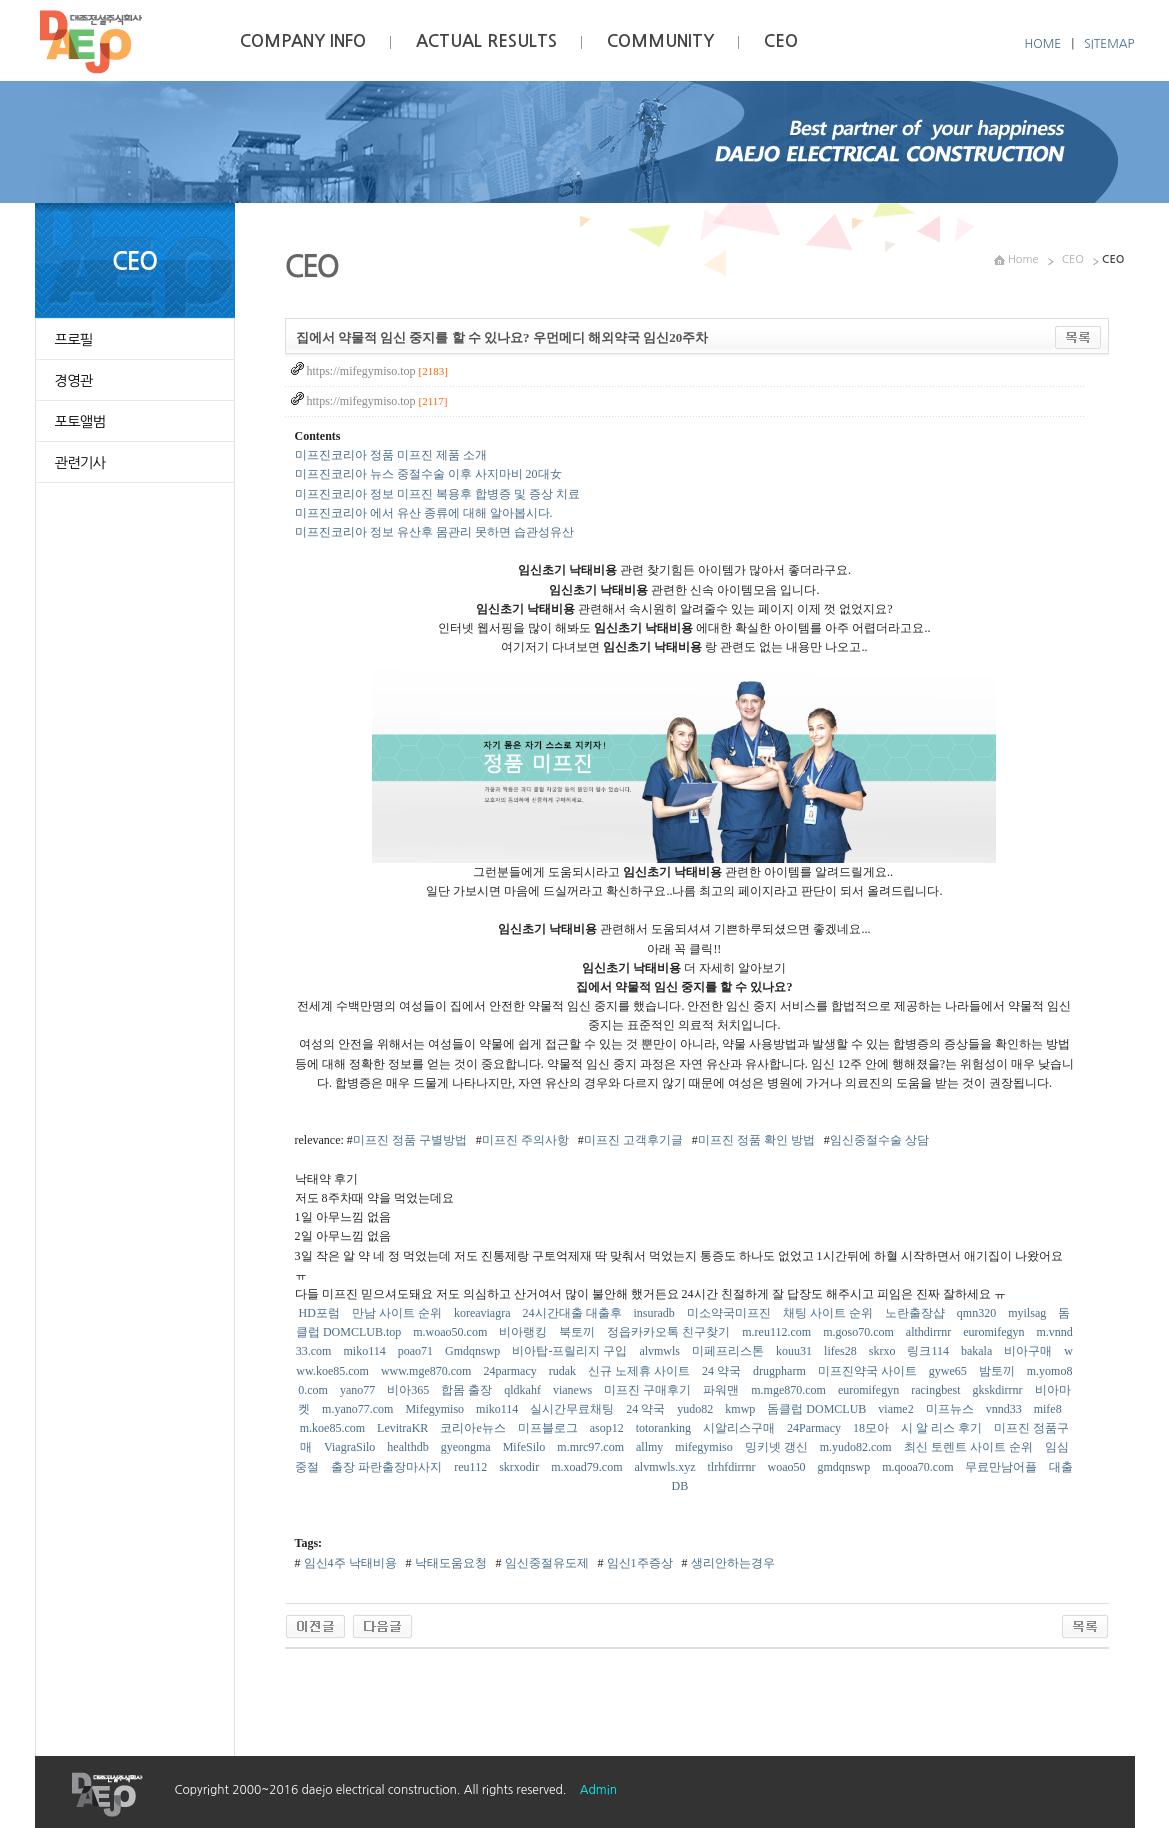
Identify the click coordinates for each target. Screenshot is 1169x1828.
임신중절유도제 (545, 1563)
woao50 (787, 1467)
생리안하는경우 (731, 1563)
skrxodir (520, 1467)
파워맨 (722, 1390)
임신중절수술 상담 (879, 1140)
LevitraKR (404, 1428)
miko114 (365, 1351)
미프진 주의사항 (525, 1140)
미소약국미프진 (730, 1313)
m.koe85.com (334, 1428)
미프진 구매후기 (649, 1390)
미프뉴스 (951, 1409)
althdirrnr (930, 1332)
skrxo (884, 1351)
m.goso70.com (860, 1332)
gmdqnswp (845, 1467)
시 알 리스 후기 (943, 1428)
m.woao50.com (451, 1332)
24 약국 (723, 1371)
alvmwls (661, 1351)
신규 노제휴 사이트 (640, 1371)
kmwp (741, 1409)
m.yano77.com (359, 1409)
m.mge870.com (790, 1390)
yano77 (359, 1390)
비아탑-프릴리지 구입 (571, 1351)
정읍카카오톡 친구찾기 (670, 1332)
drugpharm (781, 1371)
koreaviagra (484, 1313)
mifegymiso (705, 1447)
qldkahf (524, 1390)
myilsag (1028, 1313)
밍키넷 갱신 (778, 1447)
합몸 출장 (468, 1390)
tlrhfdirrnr (732, 1467)
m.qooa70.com (919, 1467)
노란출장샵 (916, 1313)
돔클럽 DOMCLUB (818, 1409)
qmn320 (978, 1313)
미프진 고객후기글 (633, 1140)
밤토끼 (998, 1371)
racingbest (937, 1390)
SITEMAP (1109, 44)
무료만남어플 (1002, 1467)
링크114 (929, 1351)
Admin (598, 1790)
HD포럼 (321, 1313)
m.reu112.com (778, 1332)
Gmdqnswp (474, 1351)
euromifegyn (995, 1332)
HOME (1043, 44)
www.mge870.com (428, 1371)
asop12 (608, 1428)
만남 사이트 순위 (398, 1313)
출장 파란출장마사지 (388, 1467)
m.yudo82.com (857, 1447)
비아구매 (1029, 1351)
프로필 (74, 340)
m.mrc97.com (592, 1447)
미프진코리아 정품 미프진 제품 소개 (391, 455)
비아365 (409, 1390)
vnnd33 (1005, 1409)
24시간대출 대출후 (574, 1313)
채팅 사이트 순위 (829, 1313)
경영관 (74, 381)
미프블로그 (549, 1428)
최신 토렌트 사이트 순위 (970, 1447)
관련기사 (80, 463)
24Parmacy (815, 1428)
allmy (651, 1447)
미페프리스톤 (729, 1351)
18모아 (872, 1428)
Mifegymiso (436, 1409)
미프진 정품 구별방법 (410, 1140)
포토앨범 (80, 422)
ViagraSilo (351, 1447)
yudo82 (696, 1409)
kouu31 (795, 1351)
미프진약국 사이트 (869, 1371)
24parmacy (511, 1371)
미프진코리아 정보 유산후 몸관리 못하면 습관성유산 (434, 532)
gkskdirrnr (999, 1390)
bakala (978, 1351)
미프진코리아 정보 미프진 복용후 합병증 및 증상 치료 (437, 494)
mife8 (1049, 1409)
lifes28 (842, 1351)
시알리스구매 (740, 1428)
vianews (574, 1390)
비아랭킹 (524, 1332)
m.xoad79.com (588, 1467)
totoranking (665, 1428)
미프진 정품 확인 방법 (756, 1140)
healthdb (409, 1447)
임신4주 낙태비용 (349, 1563)
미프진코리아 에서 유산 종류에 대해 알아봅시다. (424, 513)
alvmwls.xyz (666, 1467)
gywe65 (949, 1371)
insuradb (656, 1313)
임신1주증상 (638, 1563)
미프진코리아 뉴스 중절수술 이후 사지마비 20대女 (428, 474)
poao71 (417, 1351)
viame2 (897, 1409)
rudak (564, 1371)
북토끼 (578, 1332)
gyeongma (467, 1447)
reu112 (472, 1467)
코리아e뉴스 (474, 1428)
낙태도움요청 (449, 1563)
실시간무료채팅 (573, 1409)
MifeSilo (526, 1447)
